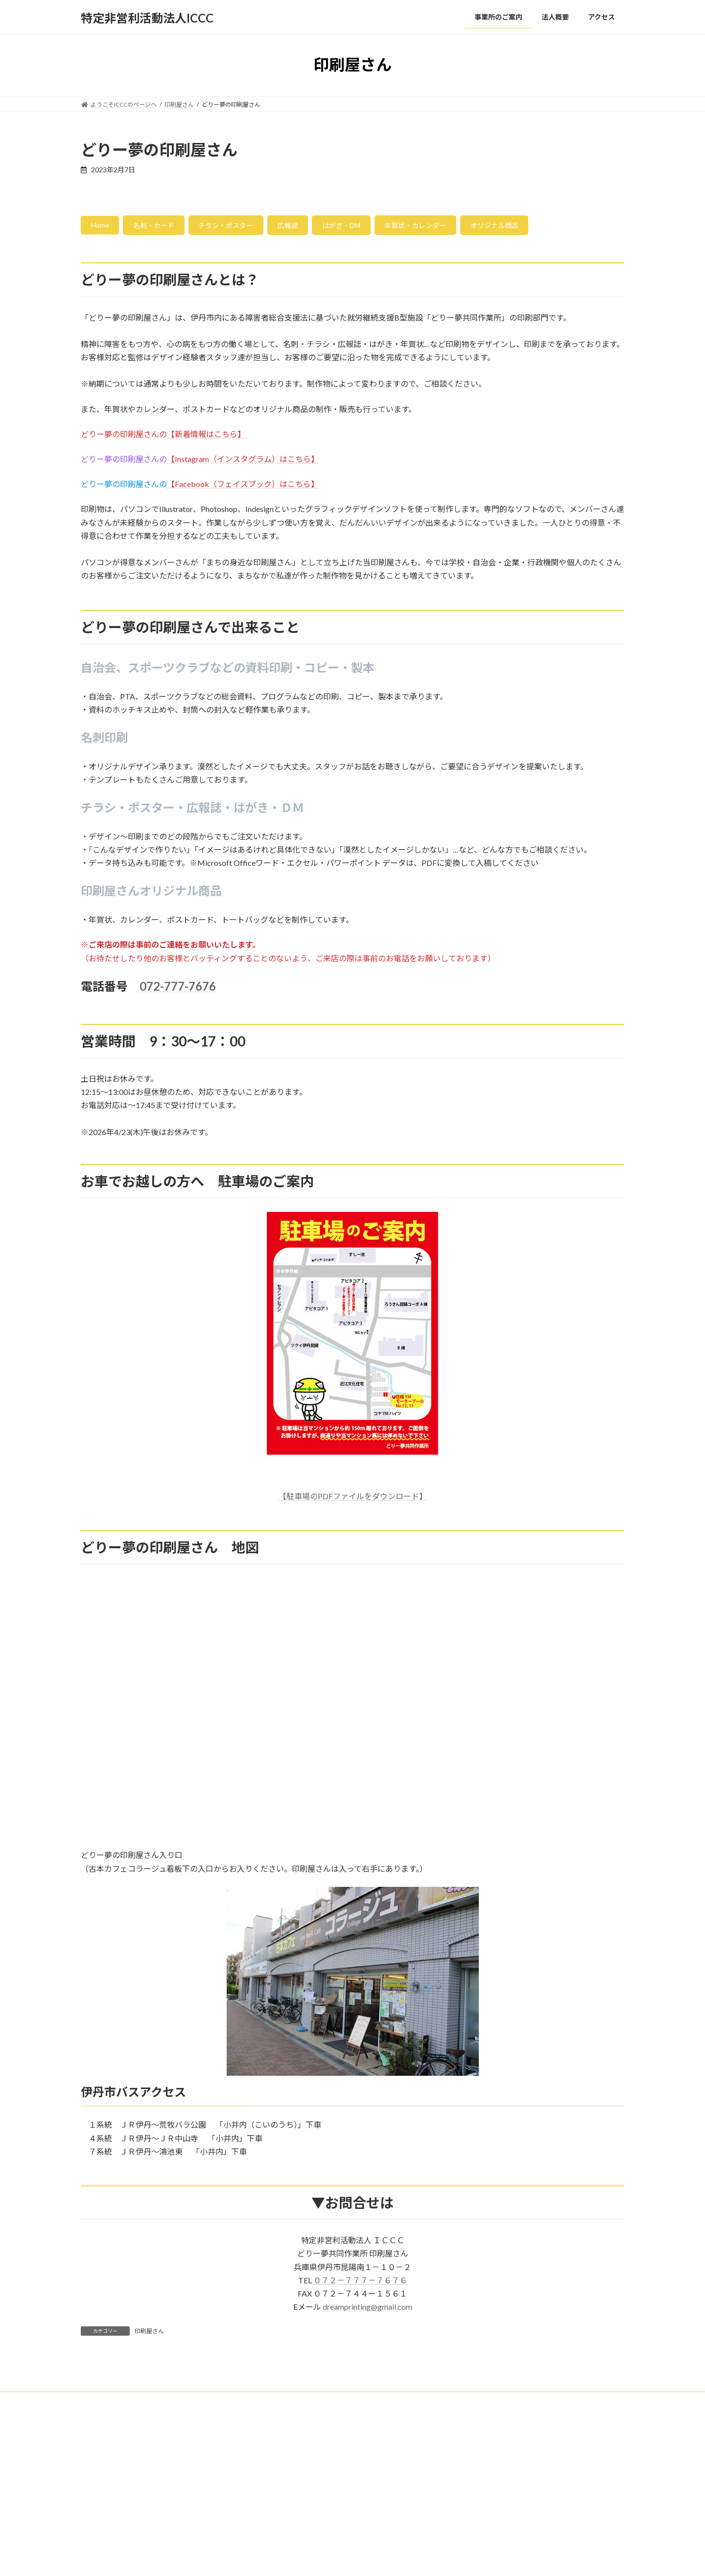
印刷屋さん (149, 2334)
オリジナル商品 (549, 227)
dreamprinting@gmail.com (367, 2310)
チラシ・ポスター (245, 227)
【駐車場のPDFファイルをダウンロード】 (353, 1499)
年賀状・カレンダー (460, 227)
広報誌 (315, 227)
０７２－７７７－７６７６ (360, 2283)
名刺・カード (163, 227)
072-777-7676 (178, 989)
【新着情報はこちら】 (206, 436)
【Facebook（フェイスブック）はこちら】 (243, 487)
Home (102, 227)
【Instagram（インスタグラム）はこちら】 (243, 461)
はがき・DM (376, 227)
